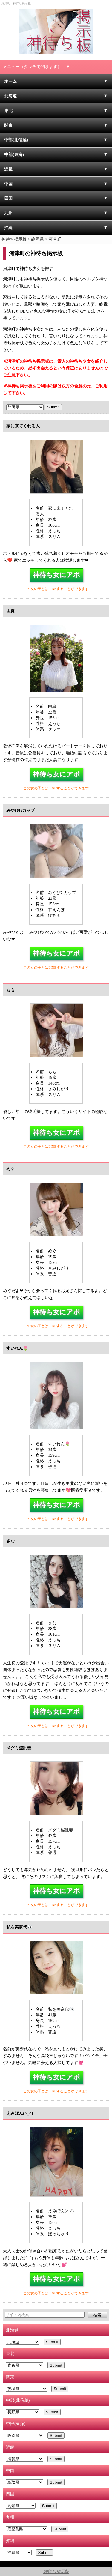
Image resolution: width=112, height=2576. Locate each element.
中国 (8, 183)
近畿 (8, 169)
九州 (8, 213)
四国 (8, 198)
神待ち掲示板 (56, 2571)
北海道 (10, 96)
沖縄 (8, 227)
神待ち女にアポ (56, 575)
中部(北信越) (16, 139)
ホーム (10, 81)
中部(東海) (14, 154)
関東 (8, 125)
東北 (8, 110)
